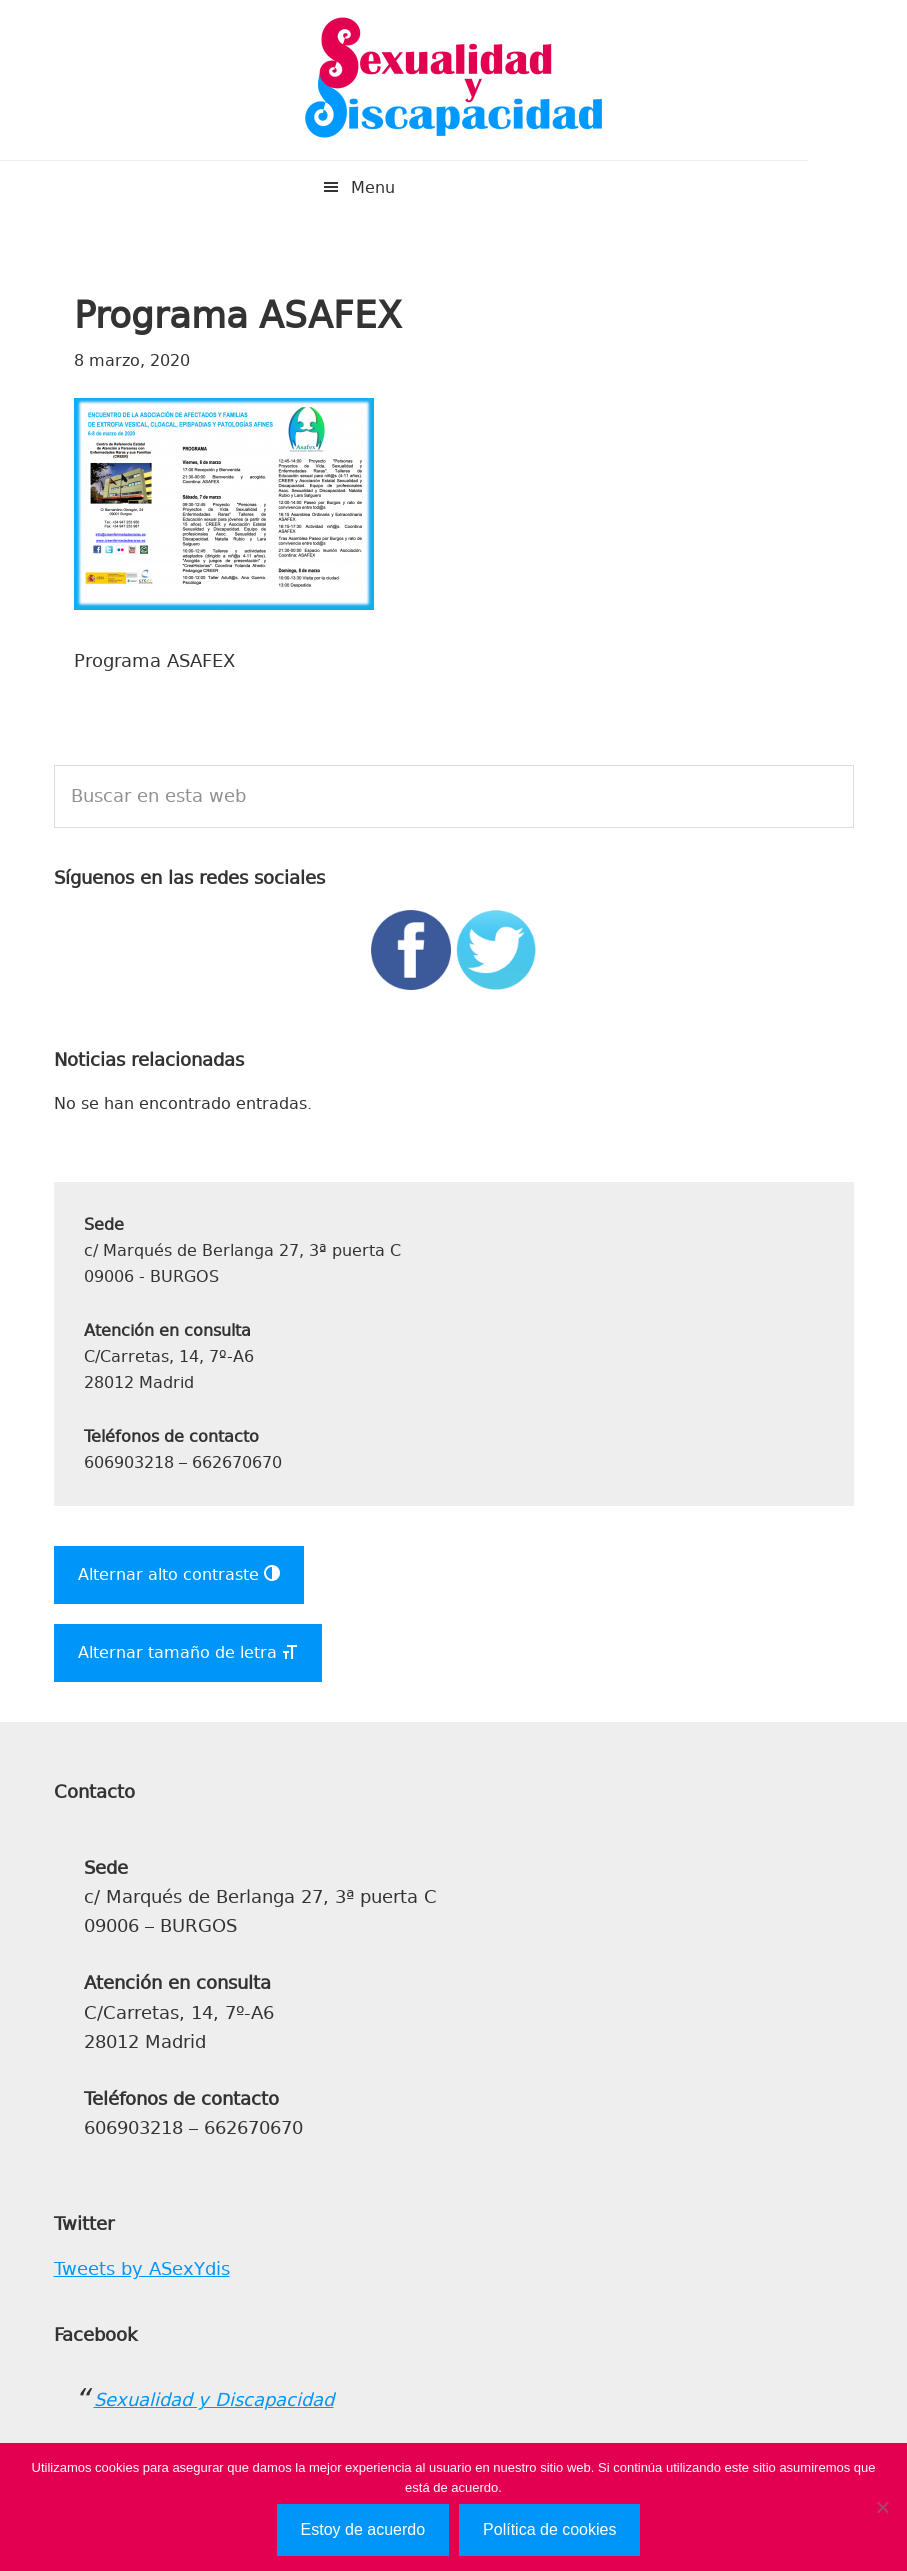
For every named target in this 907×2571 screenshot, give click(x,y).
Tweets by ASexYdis (142, 2269)
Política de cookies (549, 2529)
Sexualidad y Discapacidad (454, 80)
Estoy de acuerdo (363, 2529)
